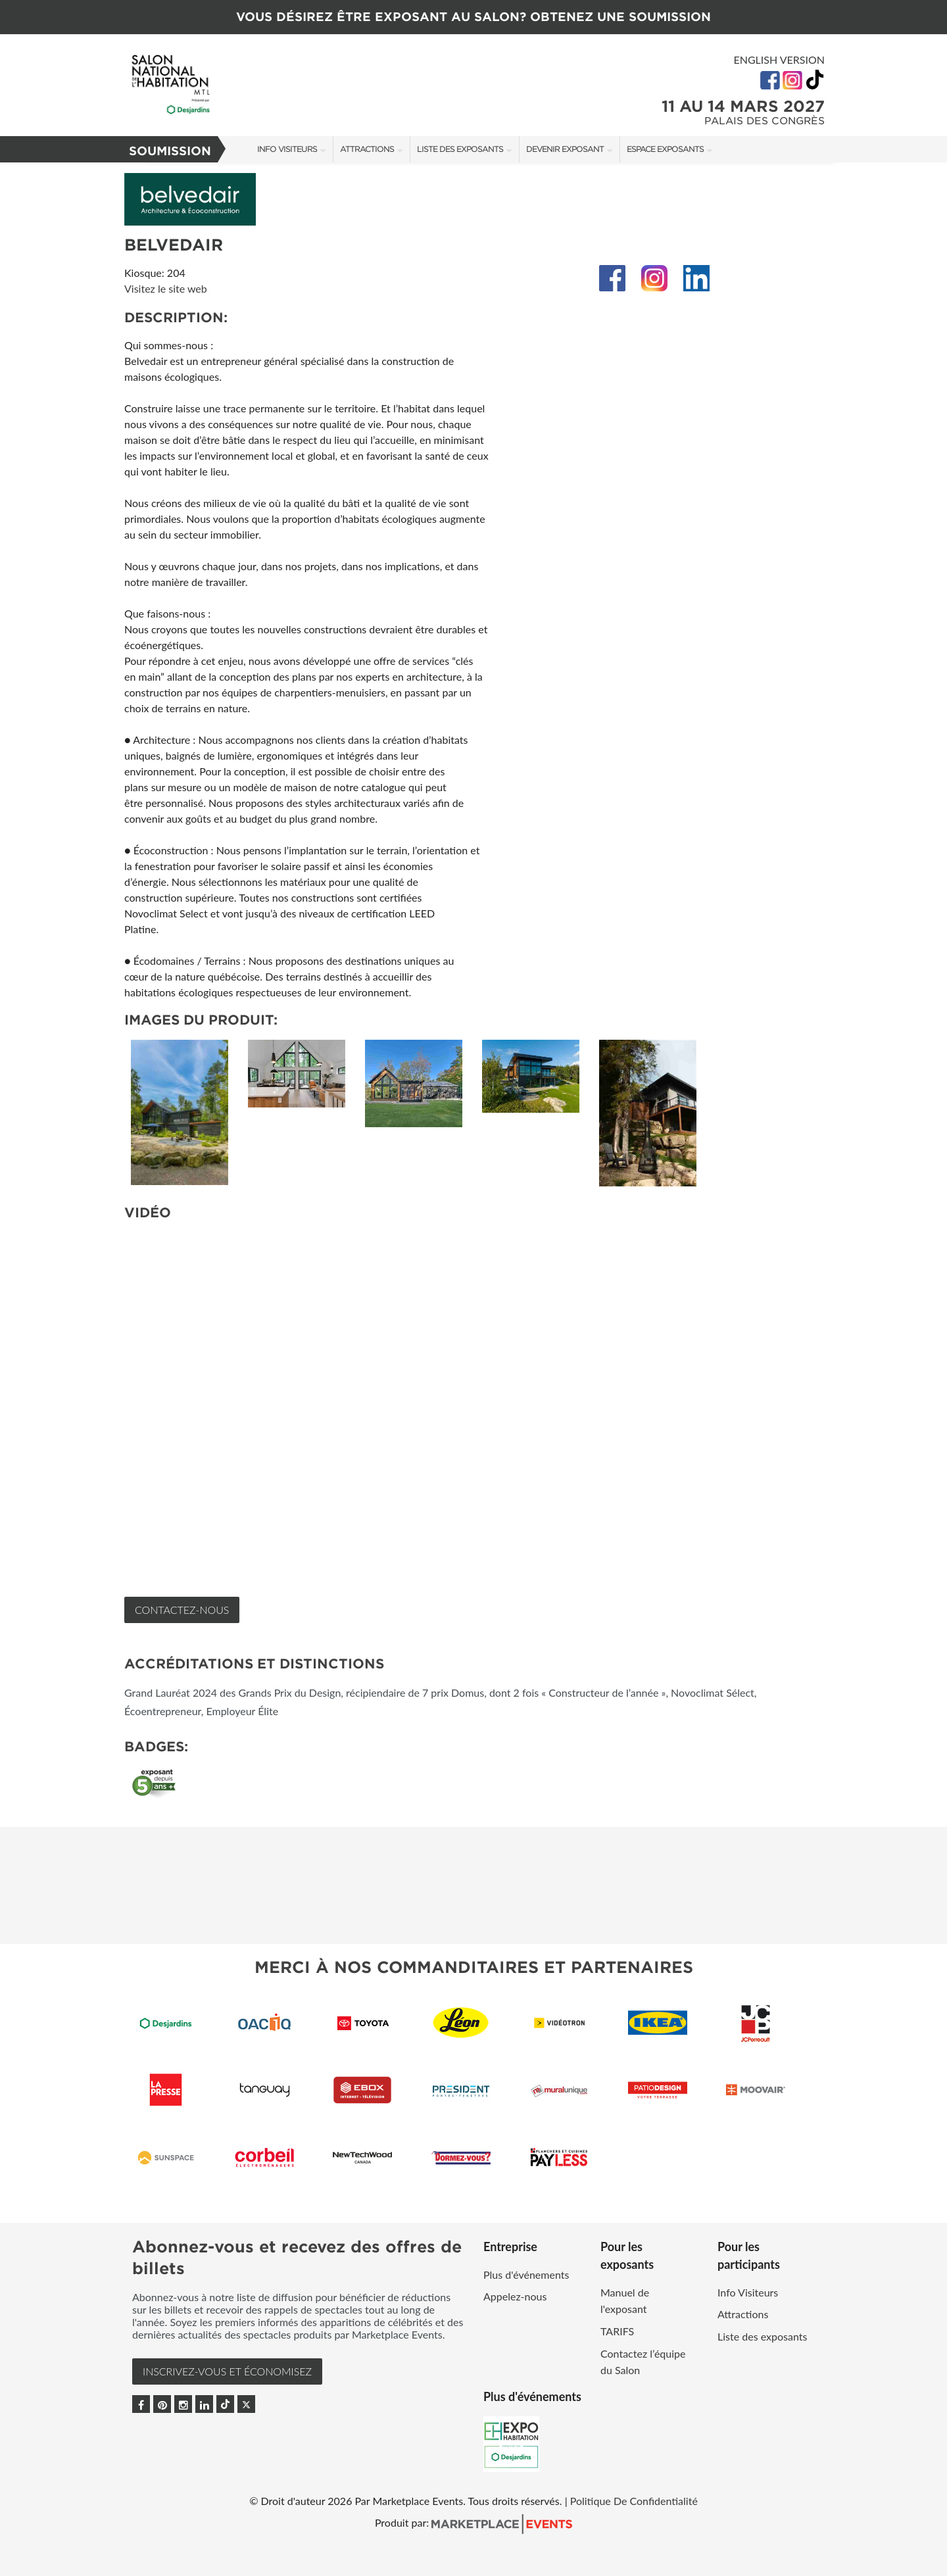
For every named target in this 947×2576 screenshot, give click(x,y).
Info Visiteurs (287, 149)
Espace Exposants (665, 149)
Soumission (170, 151)
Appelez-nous (514, 2296)
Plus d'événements (526, 2274)
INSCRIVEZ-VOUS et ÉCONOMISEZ (227, 2371)
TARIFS (617, 2331)
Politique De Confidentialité (634, 2500)
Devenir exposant (565, 149)
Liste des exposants (460, 149)
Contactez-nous (182, 1609)
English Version (779, 59)
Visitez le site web (165, 288)
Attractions (367, 149)
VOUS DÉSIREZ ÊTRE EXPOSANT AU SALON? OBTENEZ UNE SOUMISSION (473, 17)
